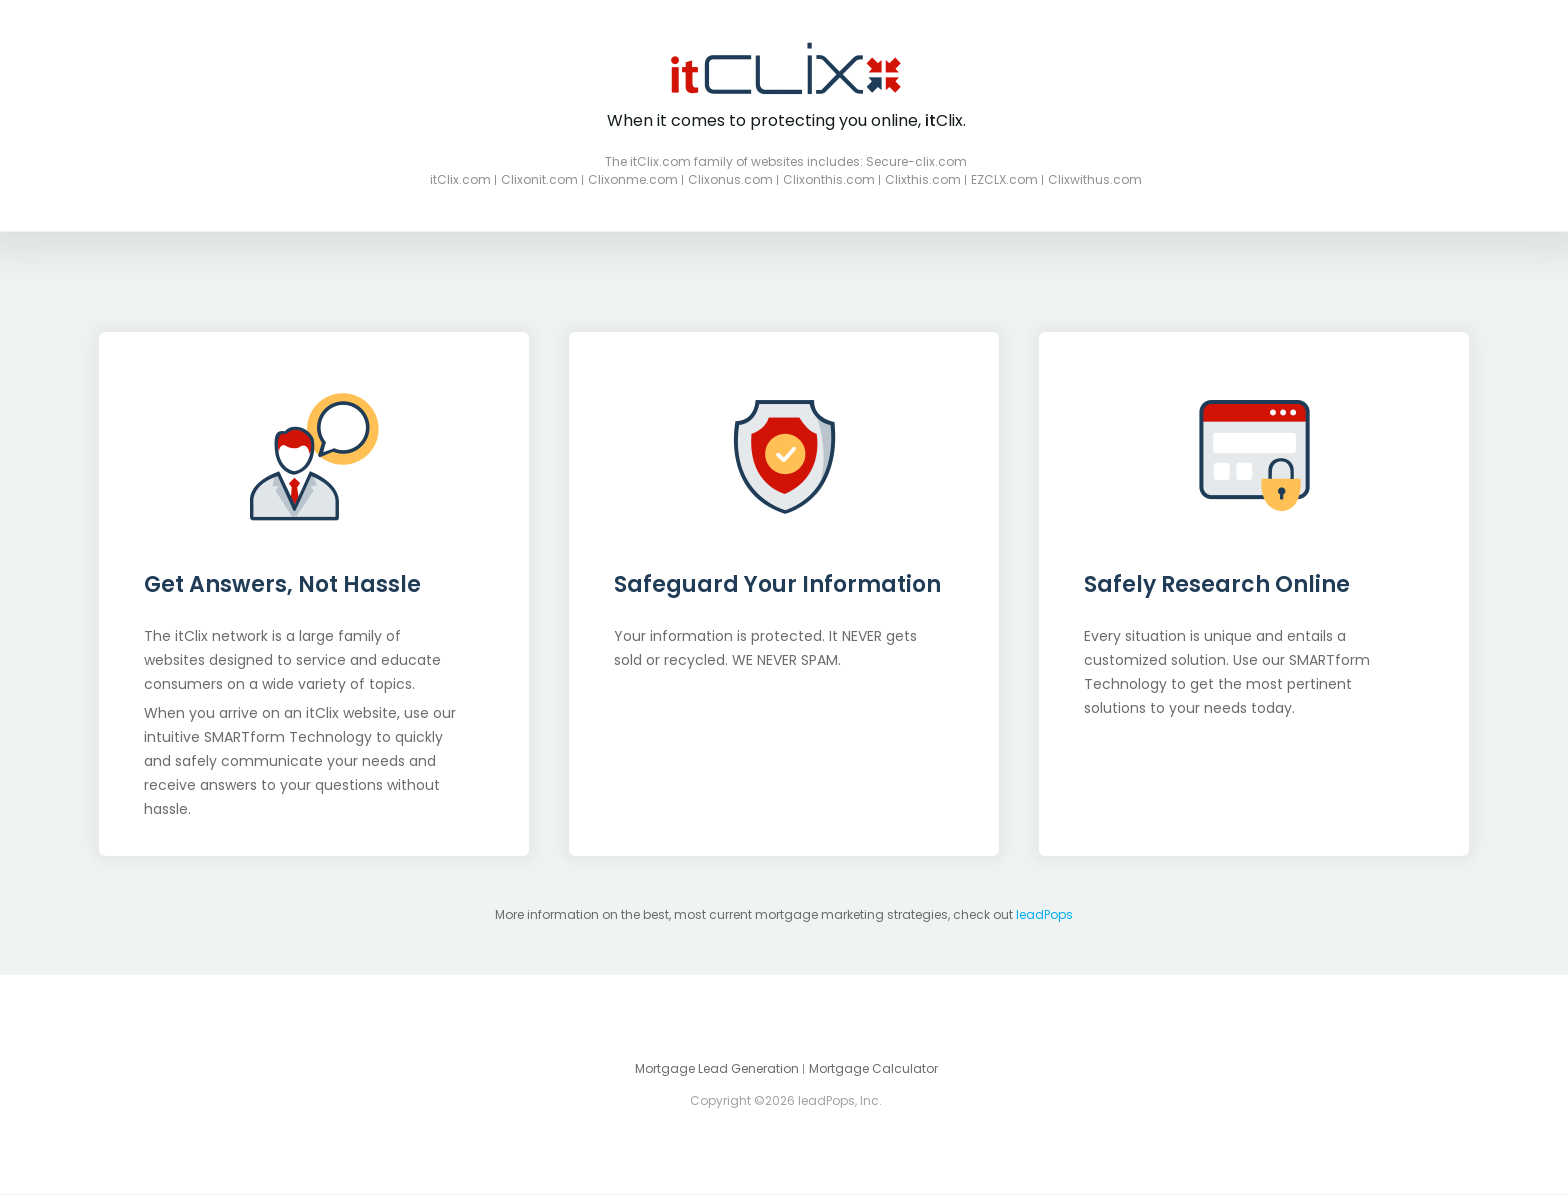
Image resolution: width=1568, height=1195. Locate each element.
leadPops (1044, 914)
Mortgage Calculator (873, 1068)
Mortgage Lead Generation (717, 1068)
